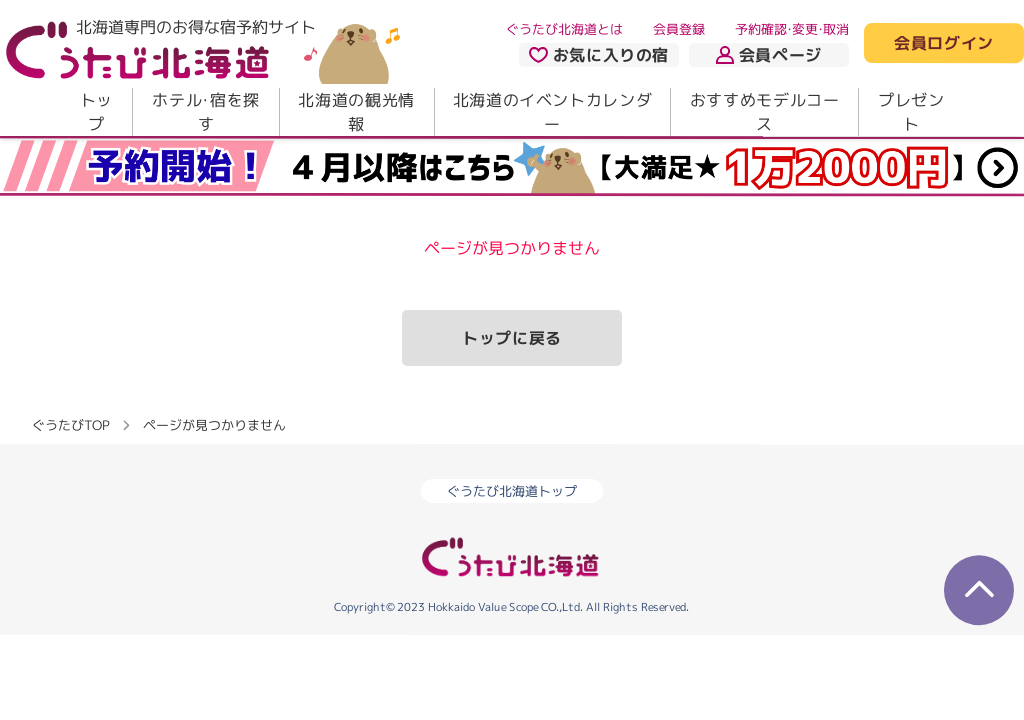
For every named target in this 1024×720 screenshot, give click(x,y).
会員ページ (769, 55)
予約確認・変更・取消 (792, 29)
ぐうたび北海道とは (564, 29)
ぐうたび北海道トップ (512, 491)
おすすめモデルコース (765, 112)
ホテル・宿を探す (205, 112)
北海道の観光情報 (356, 112)
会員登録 (679, 29)
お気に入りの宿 (599, 55)
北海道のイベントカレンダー (553, 112)
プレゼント (911, 112)
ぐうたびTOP (70, 425)
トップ (96, 112)
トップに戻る (512, 338)
